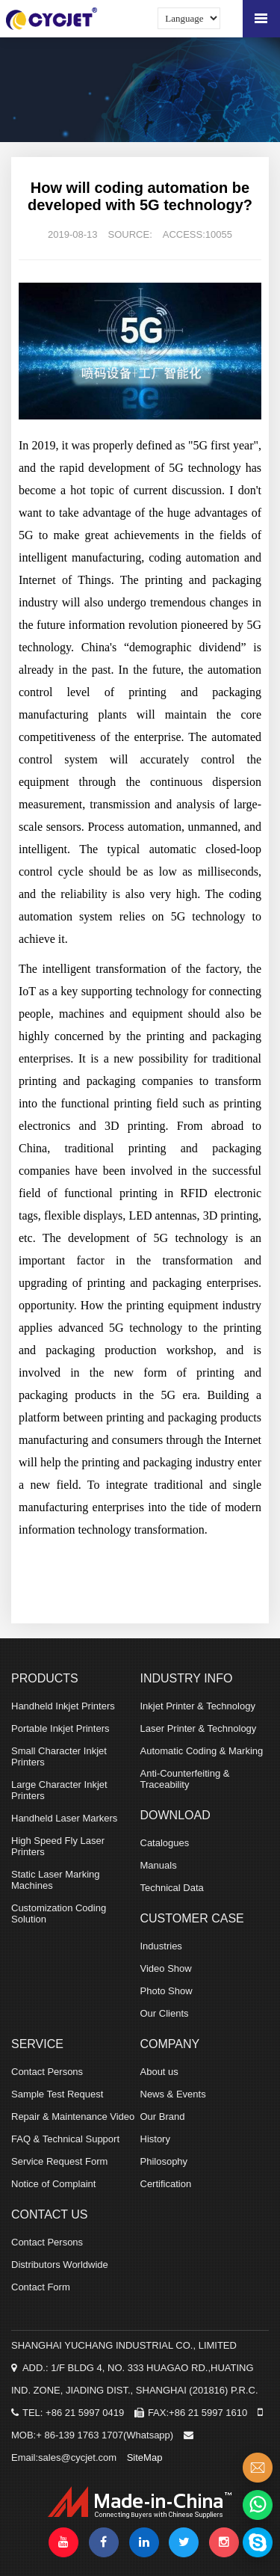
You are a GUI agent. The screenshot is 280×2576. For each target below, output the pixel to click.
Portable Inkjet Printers (60, 1728)
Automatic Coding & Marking (202, 1750)
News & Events (173, 2094)
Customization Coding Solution (58, 1913)
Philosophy (164, 2161)
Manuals (158, 1865)
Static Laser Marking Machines (55, 1880)
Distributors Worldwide (59, 2264)
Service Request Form (59, 2161)
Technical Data (172, 1887)
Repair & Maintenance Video (72, 2116)
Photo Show (166, 1990)
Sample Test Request (57, 2094)
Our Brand (162, 2116)
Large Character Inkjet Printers (59, 1790)
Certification (166, 2183)
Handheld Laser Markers (64, 1818)
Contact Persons (47, 2071)
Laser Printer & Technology (198, 1728)
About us (159, 2071)
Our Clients (164, 2013)
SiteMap (145, 2457)
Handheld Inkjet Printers (63, 1706)
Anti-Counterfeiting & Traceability (185, 1779)
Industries (161, 1946)
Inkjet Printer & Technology (197, 1706)
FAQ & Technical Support (65, 2139)
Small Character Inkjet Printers (59, 1756)
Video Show (166, 1968)
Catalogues (165, 1842)
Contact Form (40, 2287)
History (155, 2139)
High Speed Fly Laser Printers (58, 1846)
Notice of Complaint (53, 2183)
